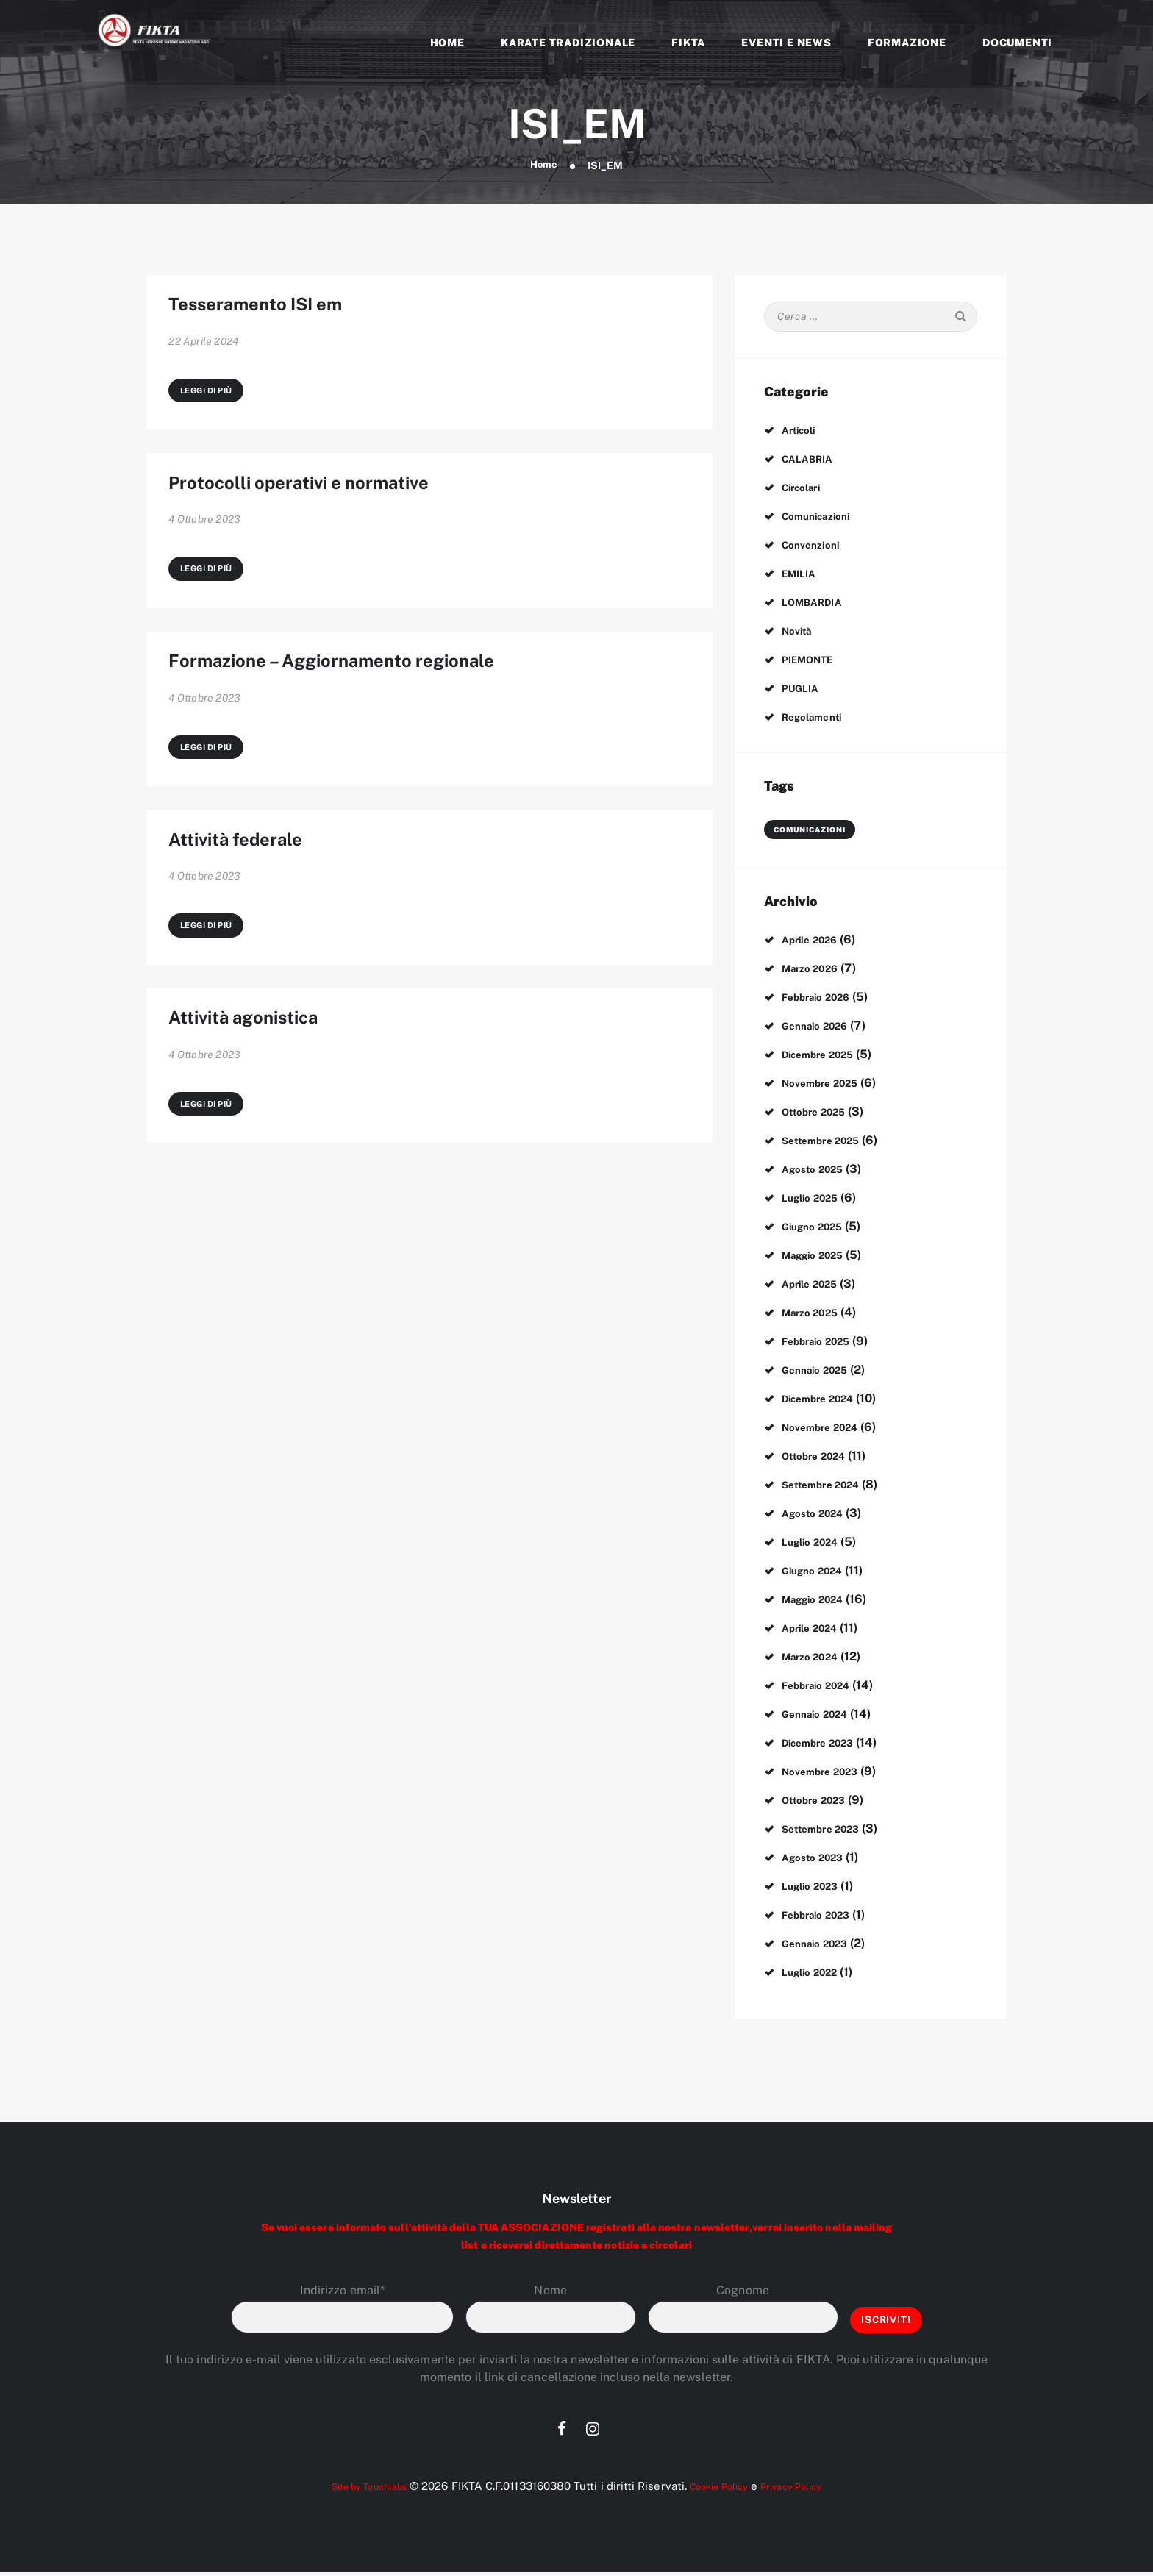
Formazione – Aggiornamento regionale (395, 700)
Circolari (806, 489)
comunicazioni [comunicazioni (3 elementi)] (806, 831)
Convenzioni (815, 546)
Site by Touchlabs (357, 2490)
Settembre (829, 1142)
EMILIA (802, 575)
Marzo (816, 970)
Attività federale (262, 896)
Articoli (803, 431)
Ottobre (821, 1113)
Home (544, 165)
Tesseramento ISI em (289, 310)
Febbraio (823, 998)
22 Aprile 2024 (203, 351)
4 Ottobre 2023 (204, 547)
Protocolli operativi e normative (349, 505)
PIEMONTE (813, 661)
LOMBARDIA (818, 603)
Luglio (816, 1199)
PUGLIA (804, 689)
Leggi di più (210, 405)
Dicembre (826, 1056)
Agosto (819, 1170)
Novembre (828, 1084)
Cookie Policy (722, 2490)
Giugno (818, 1228)
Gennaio (821, 1027)
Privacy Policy (806, 2490)
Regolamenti (817, 718)
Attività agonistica (274, 1091)
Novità (800, 632)
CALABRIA (812, 460)
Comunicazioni (822, 517)
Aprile (816, 941)
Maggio (819, 1256)
